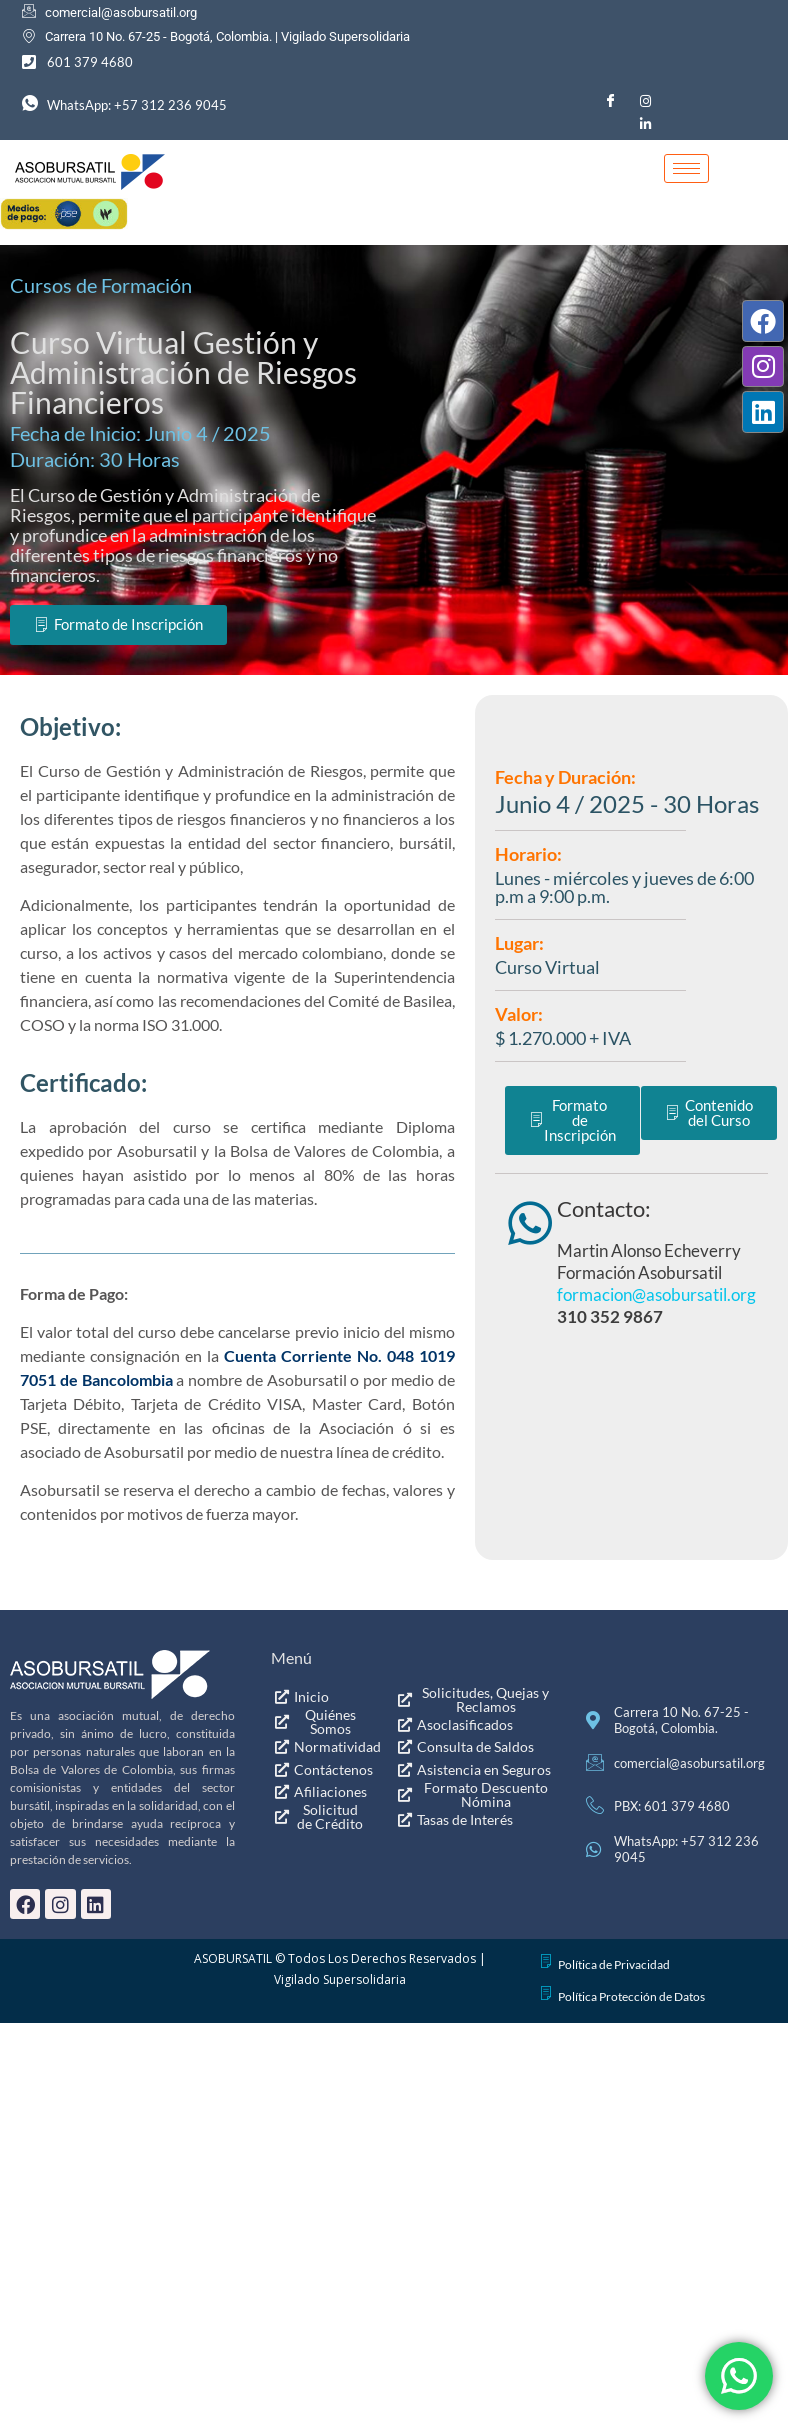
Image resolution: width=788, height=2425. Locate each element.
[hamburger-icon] (686, 168)
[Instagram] (645, 100)
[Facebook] (610, 101)
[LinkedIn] (645, 123)
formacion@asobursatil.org (656, 1548)
